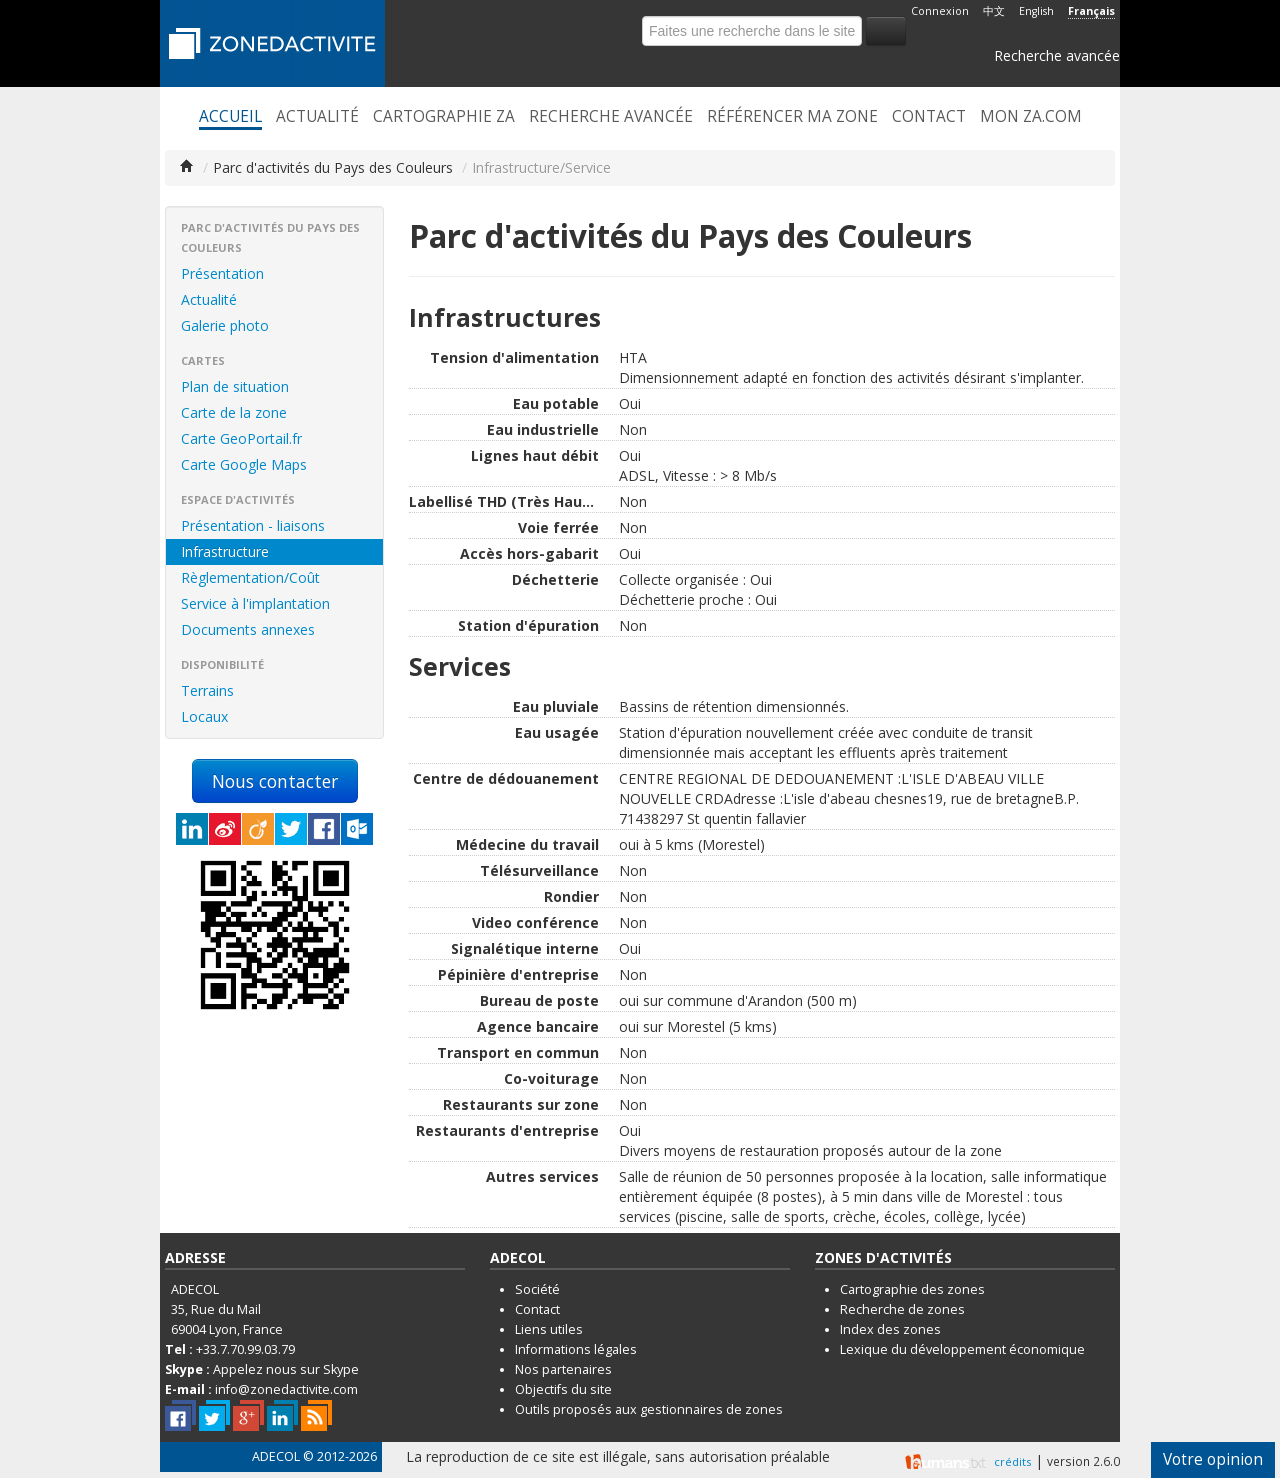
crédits (1012, 1461)
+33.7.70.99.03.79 (245, 1349)
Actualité (317, 117)
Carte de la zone (234, 412)
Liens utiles (549, 1329)
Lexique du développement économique (962, 1349)
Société (537, 1289)
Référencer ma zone (792, 117)
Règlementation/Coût (250, 577)
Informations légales (576, 1349)
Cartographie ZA (444, 117)
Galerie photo (225, 325)
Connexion (940, 11)
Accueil (230, 117)
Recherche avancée (1057, 55)
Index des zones (890, 1329)
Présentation (222, 273)
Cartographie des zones (912, 1289)
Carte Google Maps (244, 464)
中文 (994, 11)
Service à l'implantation (255, 603)
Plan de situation (235, 386)
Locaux (204, 716)
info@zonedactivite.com (286, 1389)
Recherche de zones (902, 1309)
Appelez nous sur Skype (286, 1369)
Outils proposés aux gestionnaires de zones (649, 1409)
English (1036, 11)
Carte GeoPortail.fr (241, 438)
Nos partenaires (563, 1369)
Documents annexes (248, 629)
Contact (929, 117)
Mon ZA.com (1031, 117)
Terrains (207, 690)
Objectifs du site (563, 1389)
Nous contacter (275, 781)
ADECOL (276, 1456)
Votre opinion (1213, 1459)
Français (1091, 11)
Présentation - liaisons (253, 525)
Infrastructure (225, 551)
